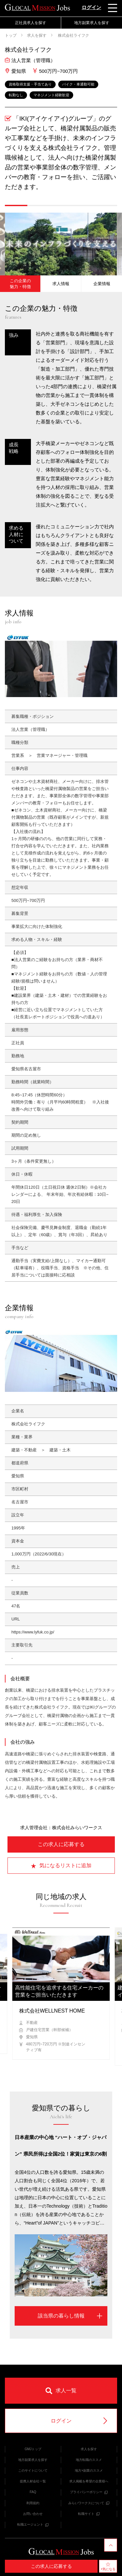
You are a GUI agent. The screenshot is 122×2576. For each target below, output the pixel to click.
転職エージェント (32, 2524)
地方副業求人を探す (91, 22)
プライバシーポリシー (89, 2492)
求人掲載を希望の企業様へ (88, 2481)
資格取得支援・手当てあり (30, 84)
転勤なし (16, 95)
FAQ (33, 2492)
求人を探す (37, 35)
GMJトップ (33, 2449)
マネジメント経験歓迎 (51, 95)
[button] (16, 205)
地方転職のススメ (89, 2460)
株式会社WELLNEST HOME (52, 2011)
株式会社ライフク (73, 35)
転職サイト (89, 2514)
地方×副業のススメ (89, 2470)
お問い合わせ (33, 2514)
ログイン (91, 7)
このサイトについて (32, 2470)
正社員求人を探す (30, 22)
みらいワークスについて (88, 2503)
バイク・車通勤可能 (78, 84)
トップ (11, 35)
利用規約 (32, 2503)
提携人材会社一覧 (33, 2481)
